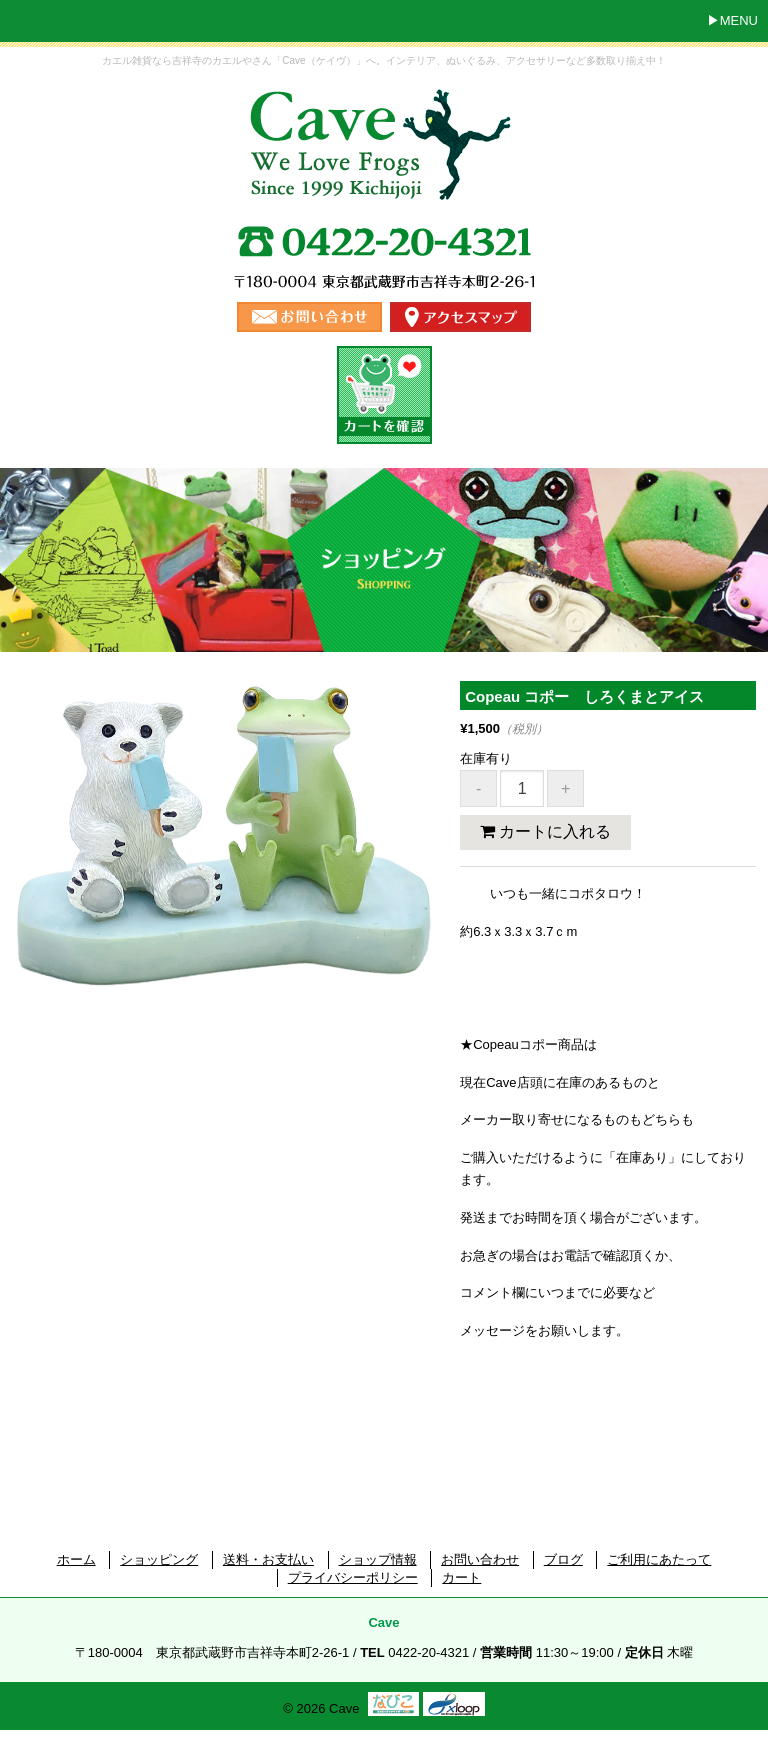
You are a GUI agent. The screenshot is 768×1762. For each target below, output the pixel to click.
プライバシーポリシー (353, 1577)
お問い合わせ (480, 1559)
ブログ (563, 1559)
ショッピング (159, 1559)
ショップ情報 (378, 1559)
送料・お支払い (268, 1559)
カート (461, 1577)
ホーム (76, 1559)
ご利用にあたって (659, 1559)
